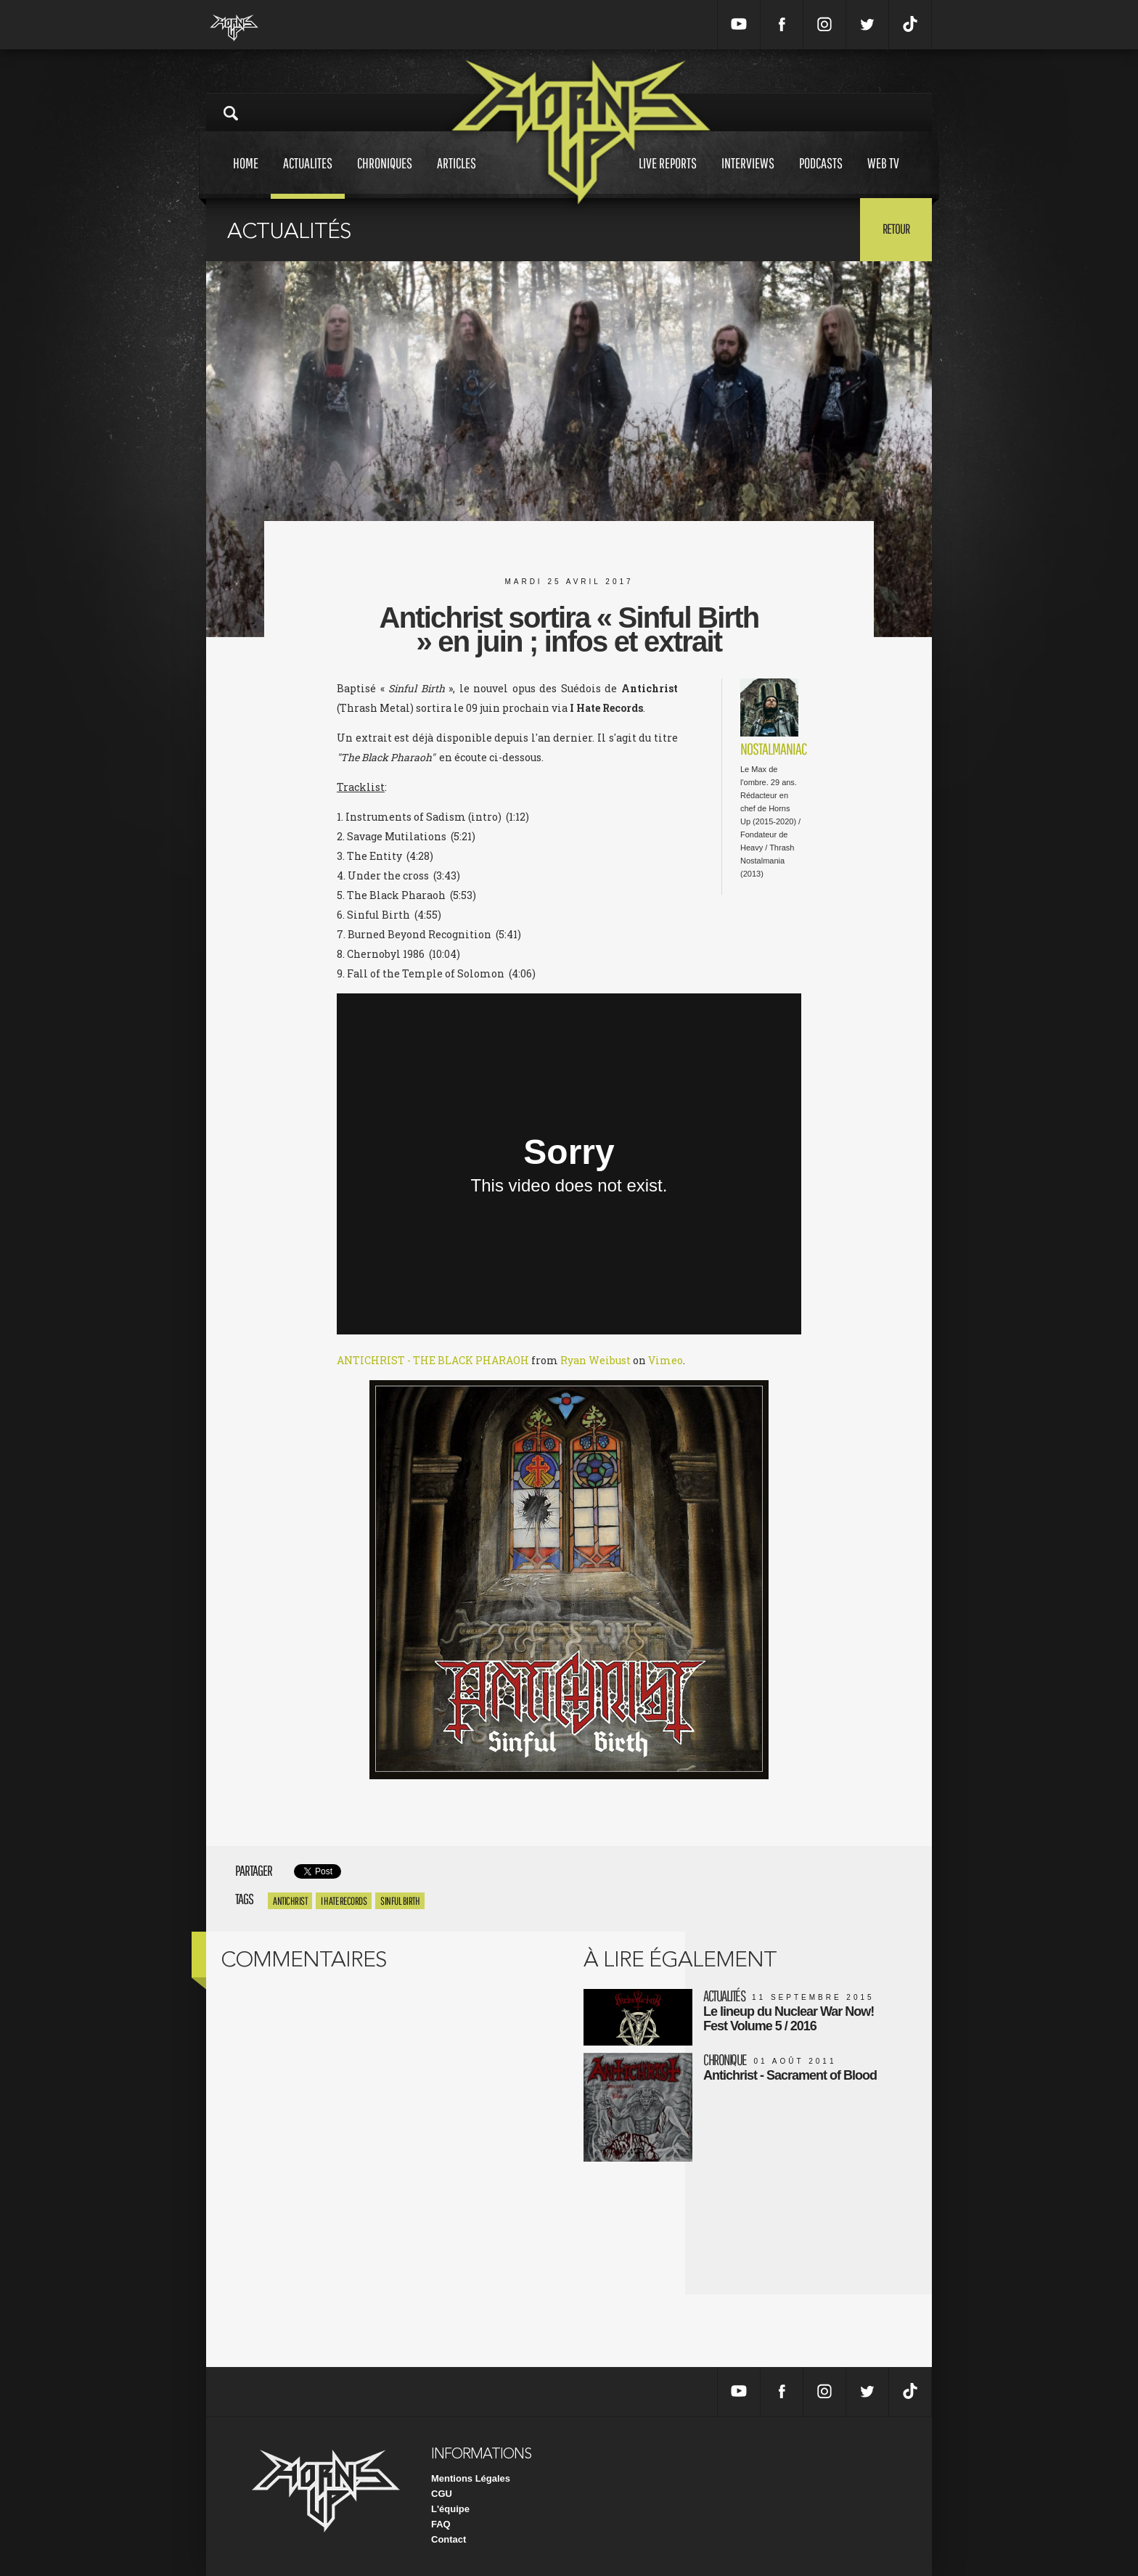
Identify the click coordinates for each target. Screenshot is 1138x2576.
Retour (896, 229)
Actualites (308, 177)
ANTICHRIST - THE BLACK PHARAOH (433, 1360)
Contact (448, 2539)
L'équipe (450, 2508)
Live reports (667, 177)
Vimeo (665, 1360)
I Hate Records (344, 1901)
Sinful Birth (399, 1901)
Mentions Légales (470, 2478)
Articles (456, 177)
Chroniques (385, 177)
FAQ (441, 2524)
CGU (441, 2493)
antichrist (290, 1901)
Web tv (883, 177)
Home (246, 177)
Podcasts (821, 177)
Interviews (748, 177)
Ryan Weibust (595, 1360)
